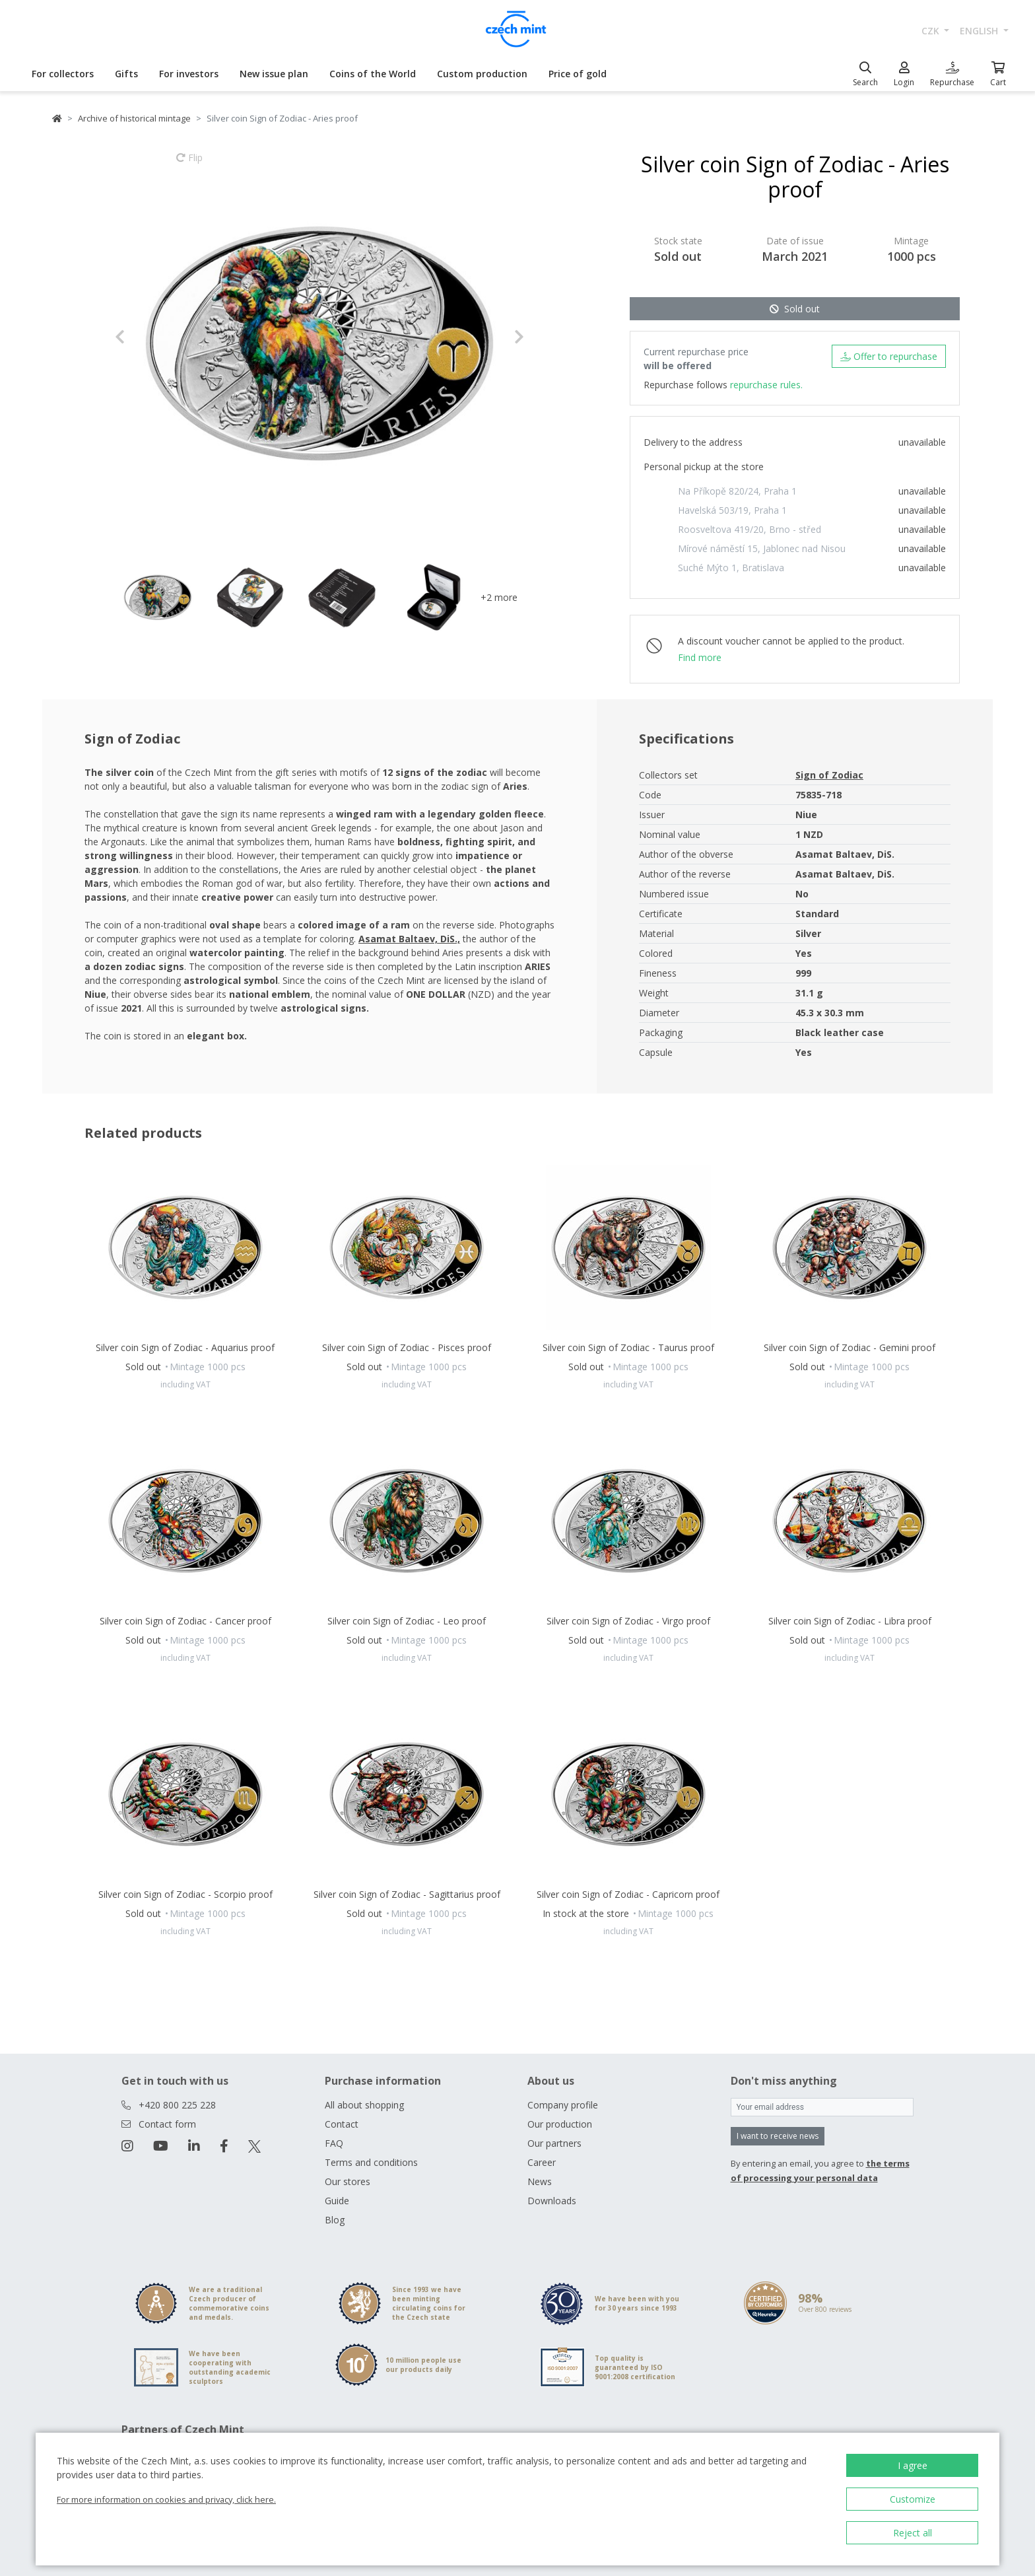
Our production (559, 2124)
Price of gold (578, 73)
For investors (188, 73)
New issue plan (274, 73)
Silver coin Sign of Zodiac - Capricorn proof (628, 1894)
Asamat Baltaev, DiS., (409, 938)
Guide (337, 2200)
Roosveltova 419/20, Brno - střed (749, 529)
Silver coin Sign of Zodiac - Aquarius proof (185, 1347)
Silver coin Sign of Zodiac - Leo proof (406, 1621)
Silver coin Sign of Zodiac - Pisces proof (406, 1347)
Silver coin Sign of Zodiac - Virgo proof (628, 1621)
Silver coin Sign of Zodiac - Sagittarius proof (407, 1894)
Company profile (562, 2105)
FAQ (334, 2143)
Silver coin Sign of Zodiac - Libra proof (849, 1621)
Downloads (551, 2200)
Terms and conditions (371, 2162)
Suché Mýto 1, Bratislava (731, 567)
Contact (341, 2124)
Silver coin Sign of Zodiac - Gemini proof (849, 1347)
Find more (699, 657)
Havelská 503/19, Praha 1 (732, 510)
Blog (335, 2219)
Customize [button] (912, 2499)
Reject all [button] (912, 2532)
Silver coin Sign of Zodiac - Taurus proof (628, 1347)
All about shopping (364, 2105)
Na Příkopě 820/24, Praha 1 (737, 491)
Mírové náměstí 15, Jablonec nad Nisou (762, 548)
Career (541, 2162)
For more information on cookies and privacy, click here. (166, 2499)
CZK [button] (931, 30)
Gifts (126, 73)
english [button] (980, 30)
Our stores (347, 2181)
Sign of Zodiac (829, 775)
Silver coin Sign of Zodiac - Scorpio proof (185, 1894)
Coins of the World (372, 73)
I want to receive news (777, 2135)
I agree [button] (912, 2465)
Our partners (554, 2143)
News (539, 2181)
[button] (145, 337)
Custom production (482, 73)
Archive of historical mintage (134, 118)
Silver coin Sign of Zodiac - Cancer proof (185, 1621)
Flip (189, 163)
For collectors (63, 73)
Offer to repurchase (888, 356)
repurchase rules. (766, 384)
